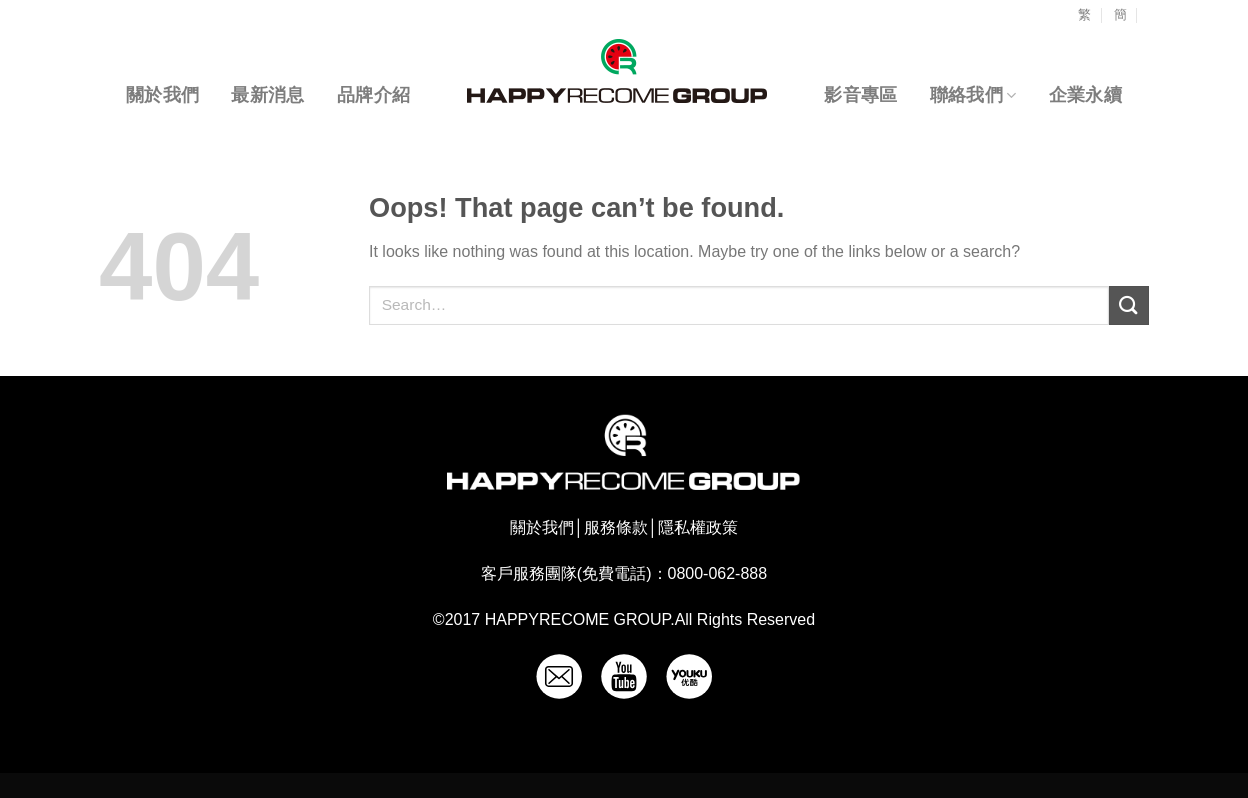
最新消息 (267, 95)
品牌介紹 (373, 95)
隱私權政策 (698, 527)
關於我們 (162, 95)
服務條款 (616, 527)
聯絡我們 (973, 95)
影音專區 (860, 95)
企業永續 (1085, 95)
